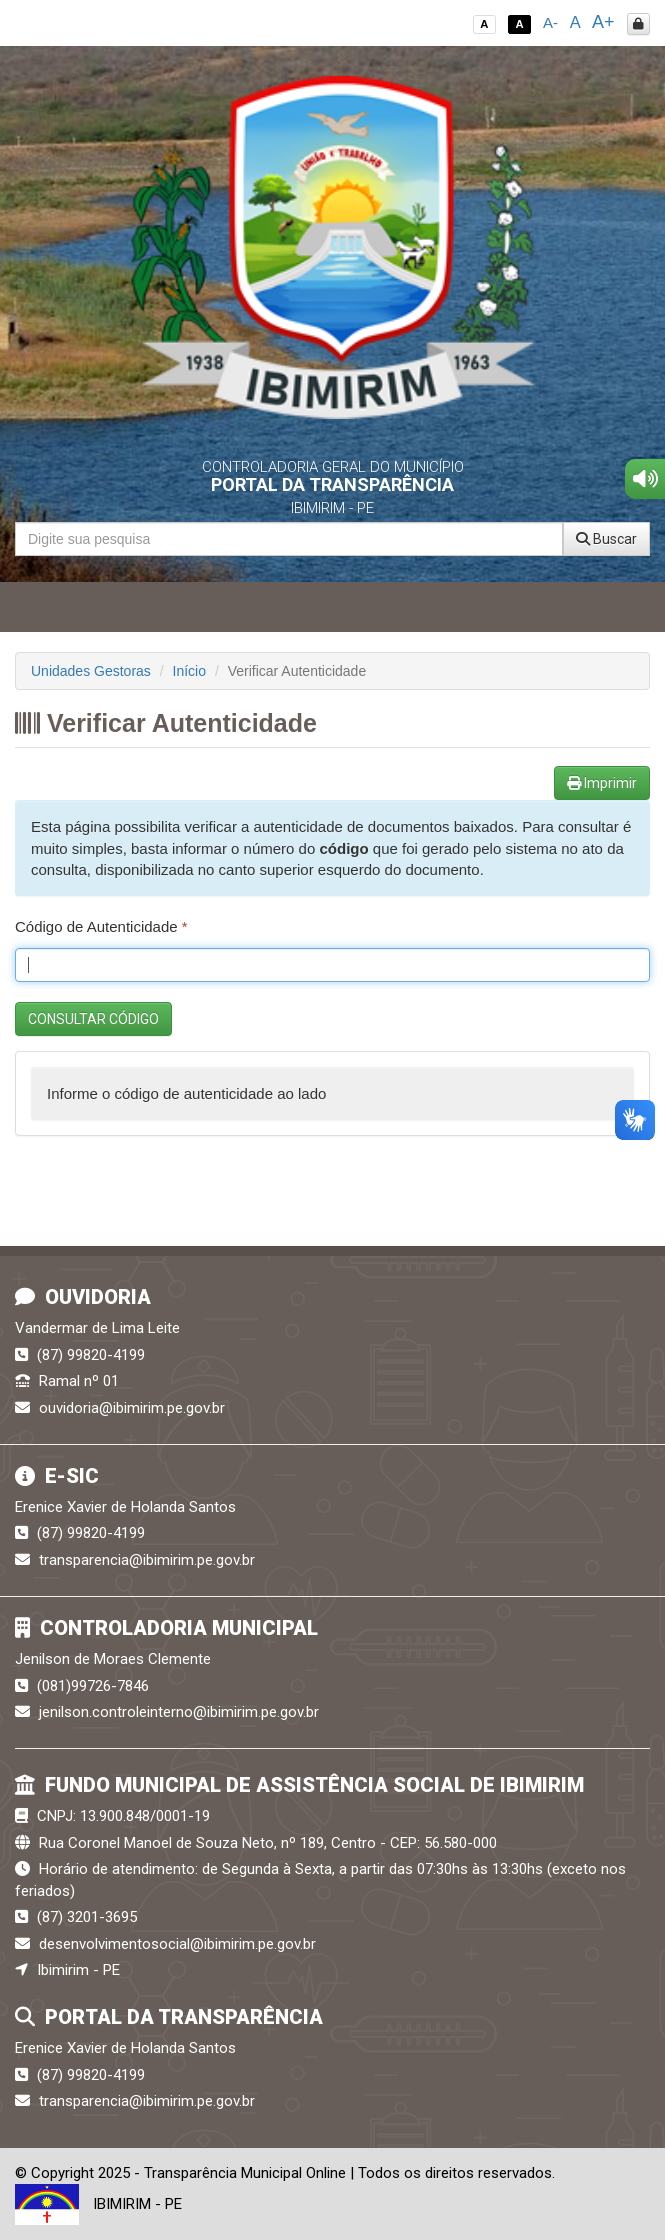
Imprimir (602, 783)
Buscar (606, 539)
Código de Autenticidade (101, 926)
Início (189, 671)
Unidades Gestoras (91, 671)
